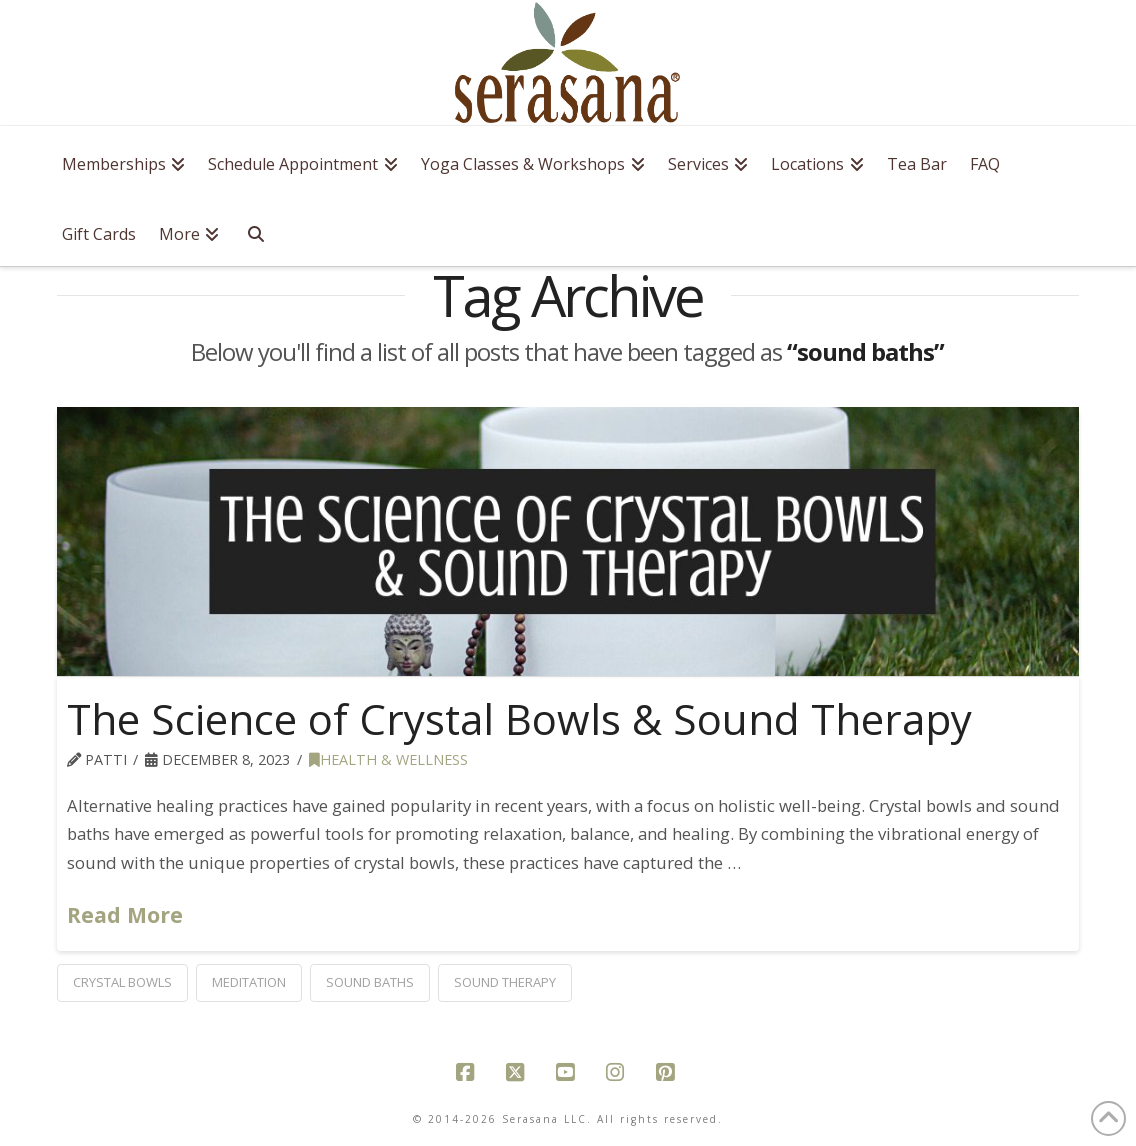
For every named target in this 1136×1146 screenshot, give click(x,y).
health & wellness (388, 759)
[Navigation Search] (261, 231)
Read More (125, 914)
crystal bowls (122, 982)
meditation (249, 982)
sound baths (370, 982)
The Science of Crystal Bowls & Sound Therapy (519, 718)
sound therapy (505, 982)
